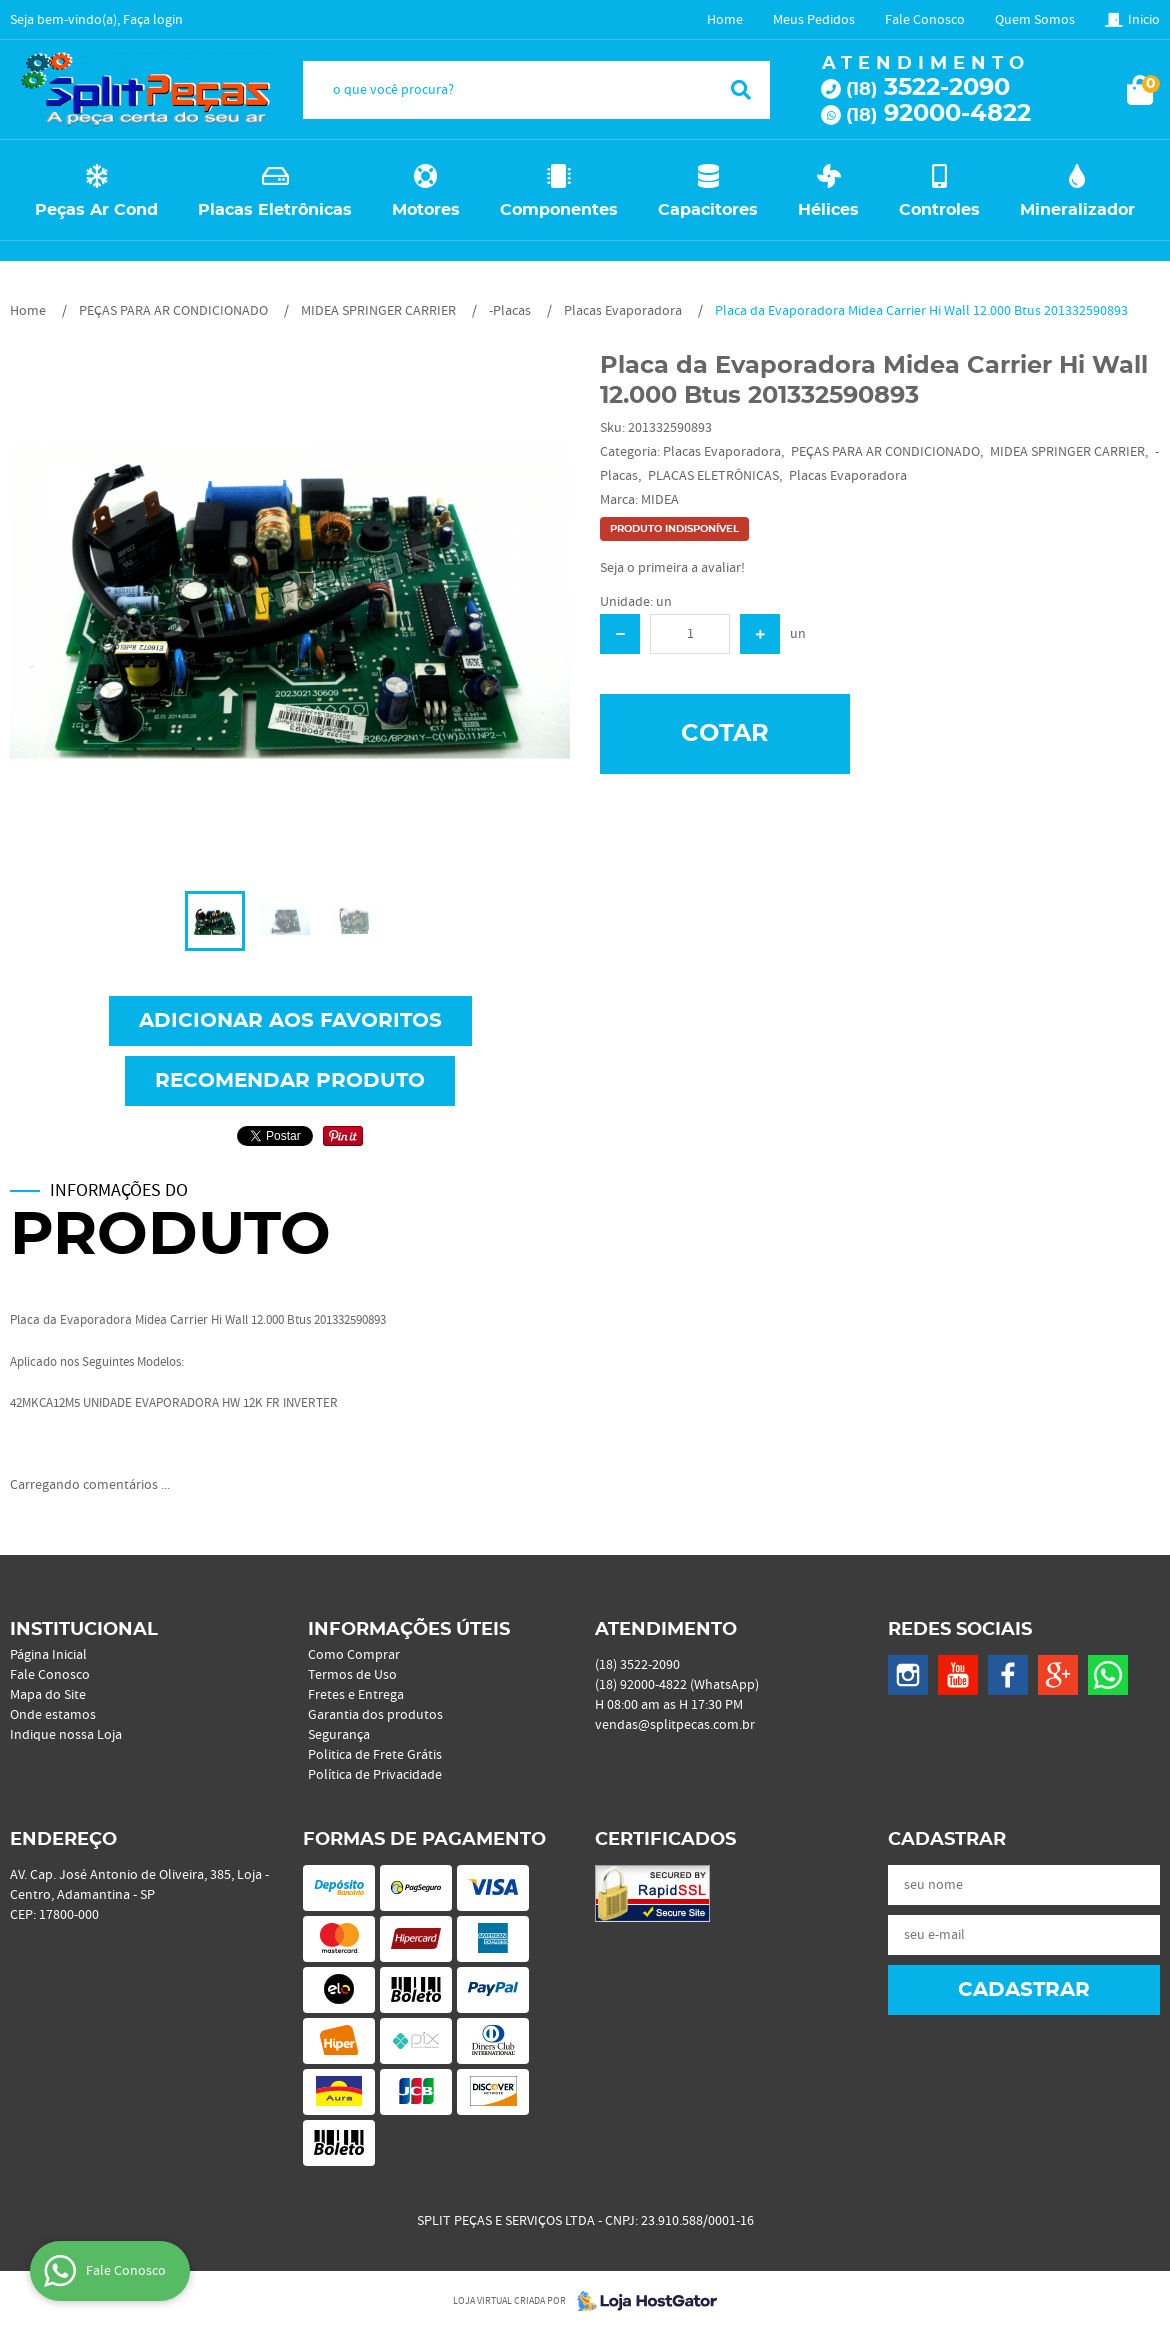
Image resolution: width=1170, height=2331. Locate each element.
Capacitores (708, 210)
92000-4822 (938, 114)
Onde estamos (53, 1715)
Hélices (828, 210)
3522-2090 (928, 88)
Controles (939, 210)
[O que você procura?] (741, 90)
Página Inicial (48, 1655)
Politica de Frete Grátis (375, 1755)
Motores (426, 210)
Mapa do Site (48, 1695)
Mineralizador (1077, 210)
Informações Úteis (409, 1630)
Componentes (559, 210)
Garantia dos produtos (375, 1715)
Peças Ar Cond (96, 210)
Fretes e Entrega (356, 1695)
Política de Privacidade (375, 1775)
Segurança (339, 1735)
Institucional (84, 1630)
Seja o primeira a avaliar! (672, 568)
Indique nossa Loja (66, 1735)
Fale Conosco (925, 20)
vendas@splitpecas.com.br (675, 1725)
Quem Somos (1035, 20)
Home (725, 20)
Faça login (153, 20)
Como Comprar (354, 1655)
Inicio (1144, 20)
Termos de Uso (352, 1675)
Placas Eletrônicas (275, 210)
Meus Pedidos (814, 20)
